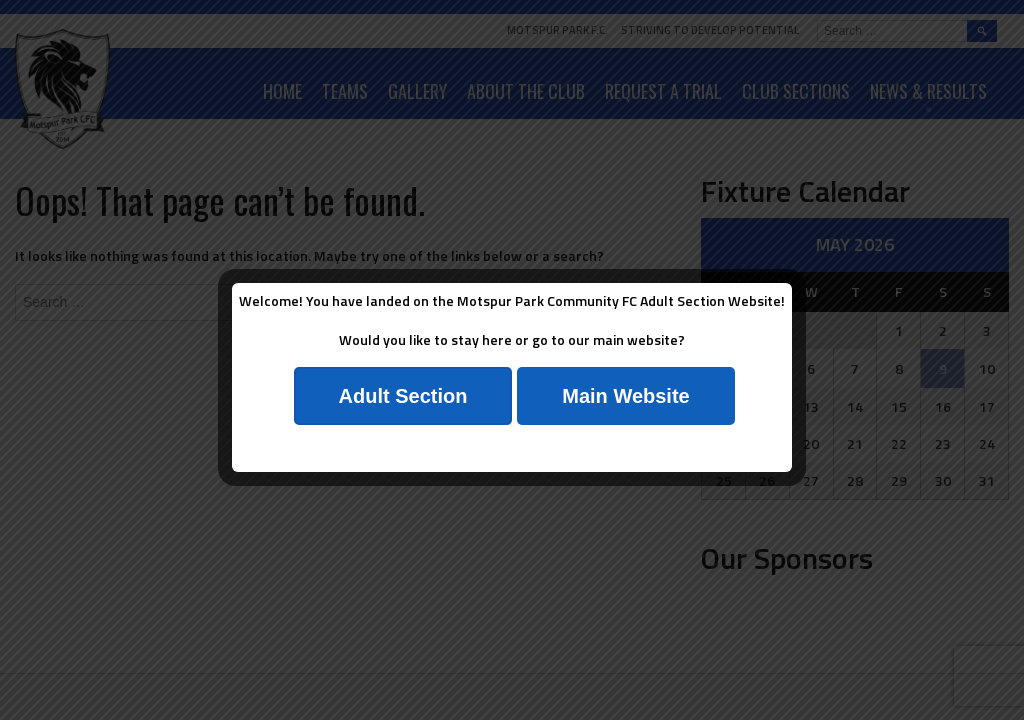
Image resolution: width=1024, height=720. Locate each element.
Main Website (625, 396)
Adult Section (403, 396)
